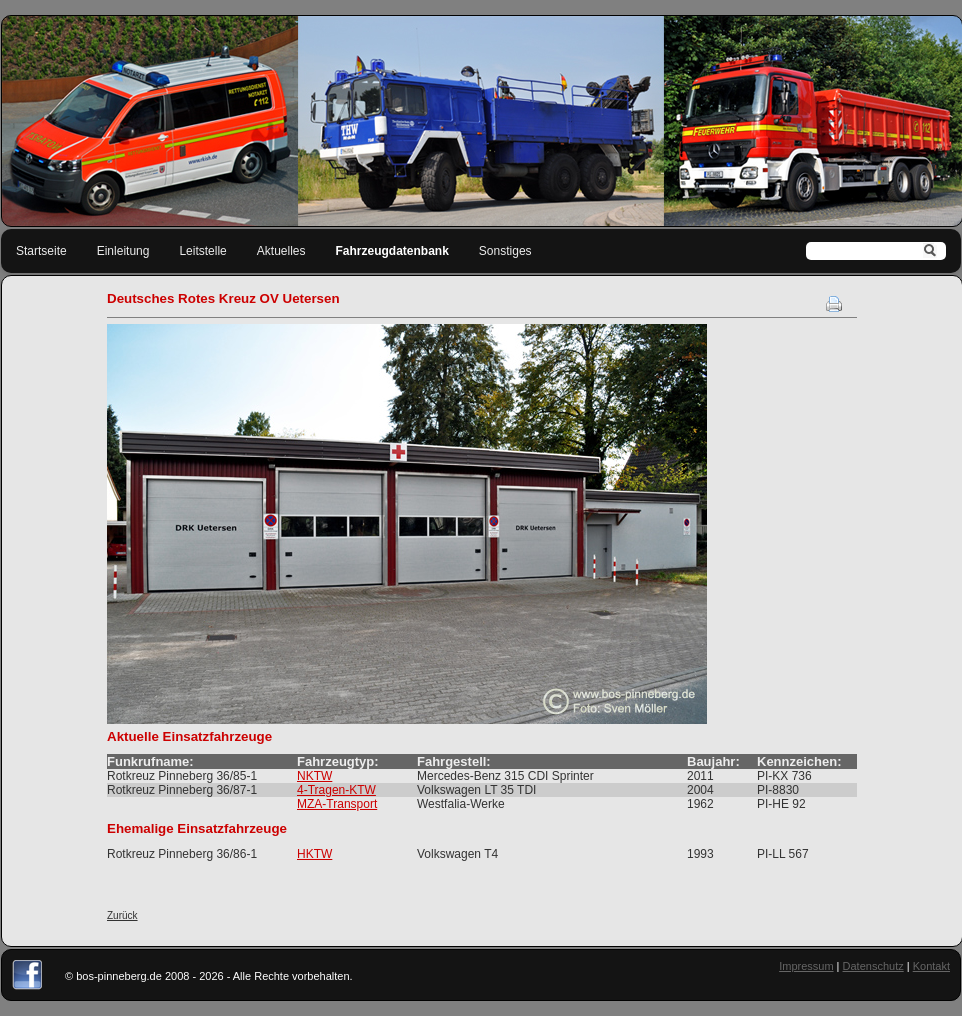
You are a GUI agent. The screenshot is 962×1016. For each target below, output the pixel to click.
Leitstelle (202, 251)
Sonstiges (505, 251)
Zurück (122, 915)
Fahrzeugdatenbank (392, 251)
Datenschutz (873, 966)
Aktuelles (281, 251)
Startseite (41, 251)
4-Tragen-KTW (336, 790)
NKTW (314, 776)
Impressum (806, 966)
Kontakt (931, 966)
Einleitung (123, 251)
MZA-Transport (337, 804)
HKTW (314, 854)
